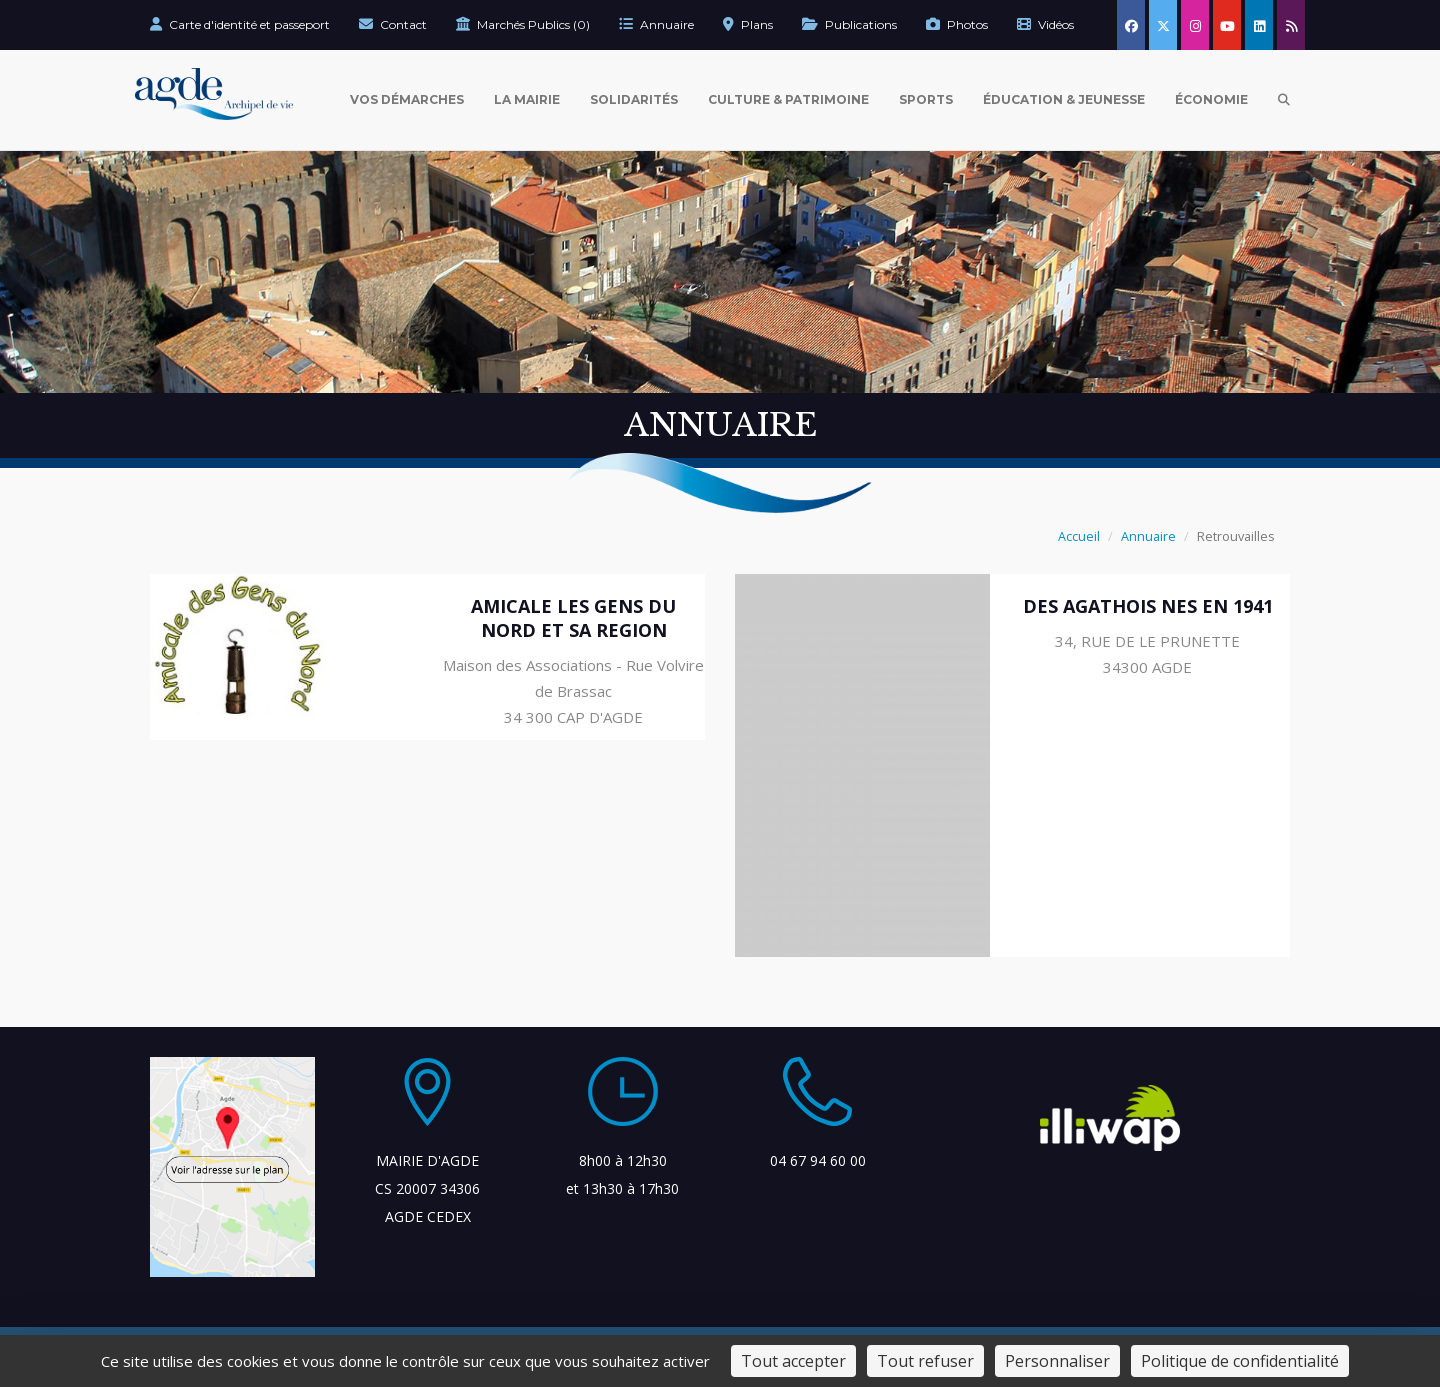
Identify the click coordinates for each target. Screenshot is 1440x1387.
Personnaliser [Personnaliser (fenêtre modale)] (1057, 1361)
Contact (393, 24)
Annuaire (656, 24)
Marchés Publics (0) (523, 24)
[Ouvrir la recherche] (1284, 100)
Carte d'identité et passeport (240, 24)
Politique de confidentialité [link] (1240, 1361)
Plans (748, 24)
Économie (1211, 99)
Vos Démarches (407, 99)
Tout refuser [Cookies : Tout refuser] (925, 1361)
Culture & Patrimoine (788, 99)
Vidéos (1045, 24)
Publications (849, 24)
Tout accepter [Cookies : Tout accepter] (793, 1361)
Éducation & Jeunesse (1064, 99)
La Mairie (527, 99)
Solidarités (634, 99)
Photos (957, 24)
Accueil (1079, 536)
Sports (926, 99)
